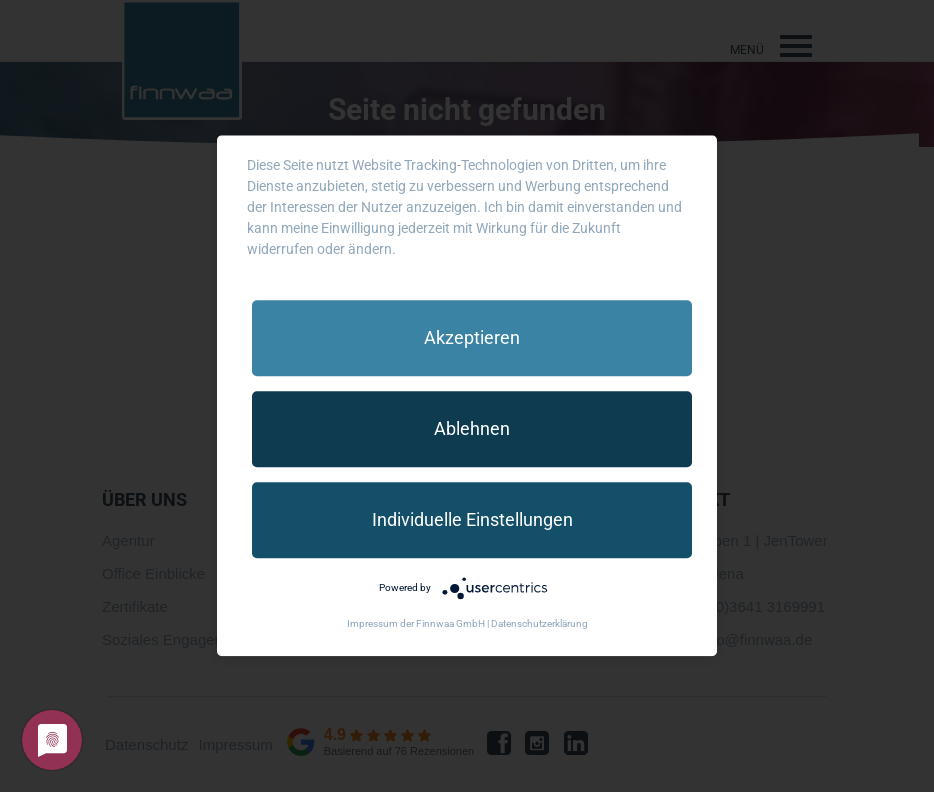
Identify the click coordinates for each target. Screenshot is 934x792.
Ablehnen (472, 428)
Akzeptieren (472, 337)
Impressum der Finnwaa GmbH (416, 624)
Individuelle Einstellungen (472, 519)
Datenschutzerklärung (539, 624)
